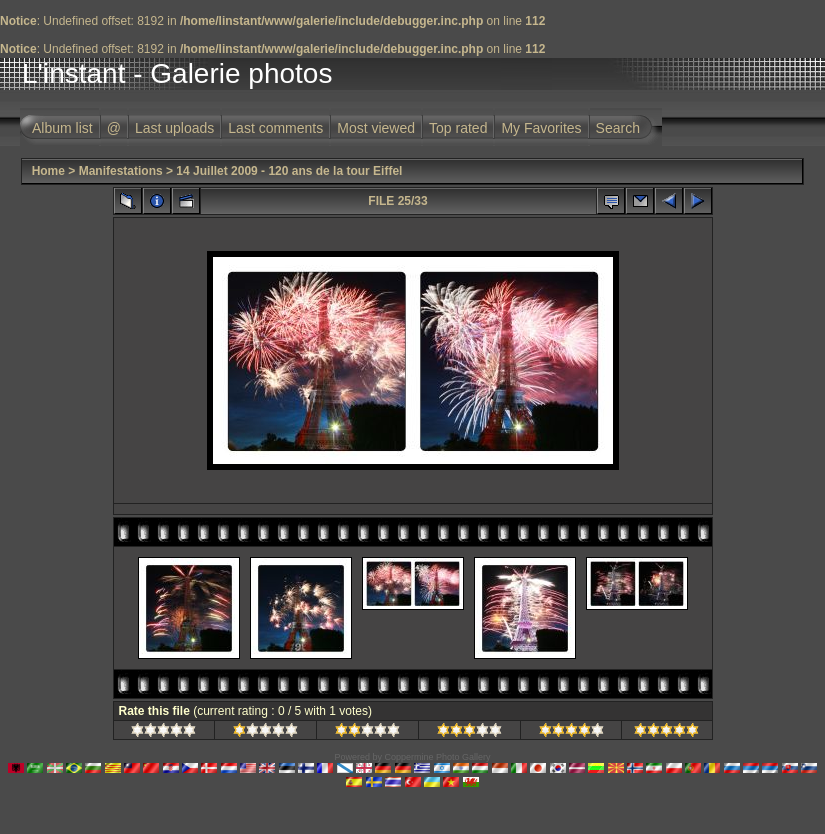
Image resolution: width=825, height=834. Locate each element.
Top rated (458, 128)
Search (618, 128)
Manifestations (121, 171)
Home (48, 171)
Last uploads (174, 128)
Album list (62, 128)
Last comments (275, 128)
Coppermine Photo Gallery (437, 757)
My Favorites (541, 128)
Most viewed (376, 128)
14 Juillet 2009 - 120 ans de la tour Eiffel (289, 171)
